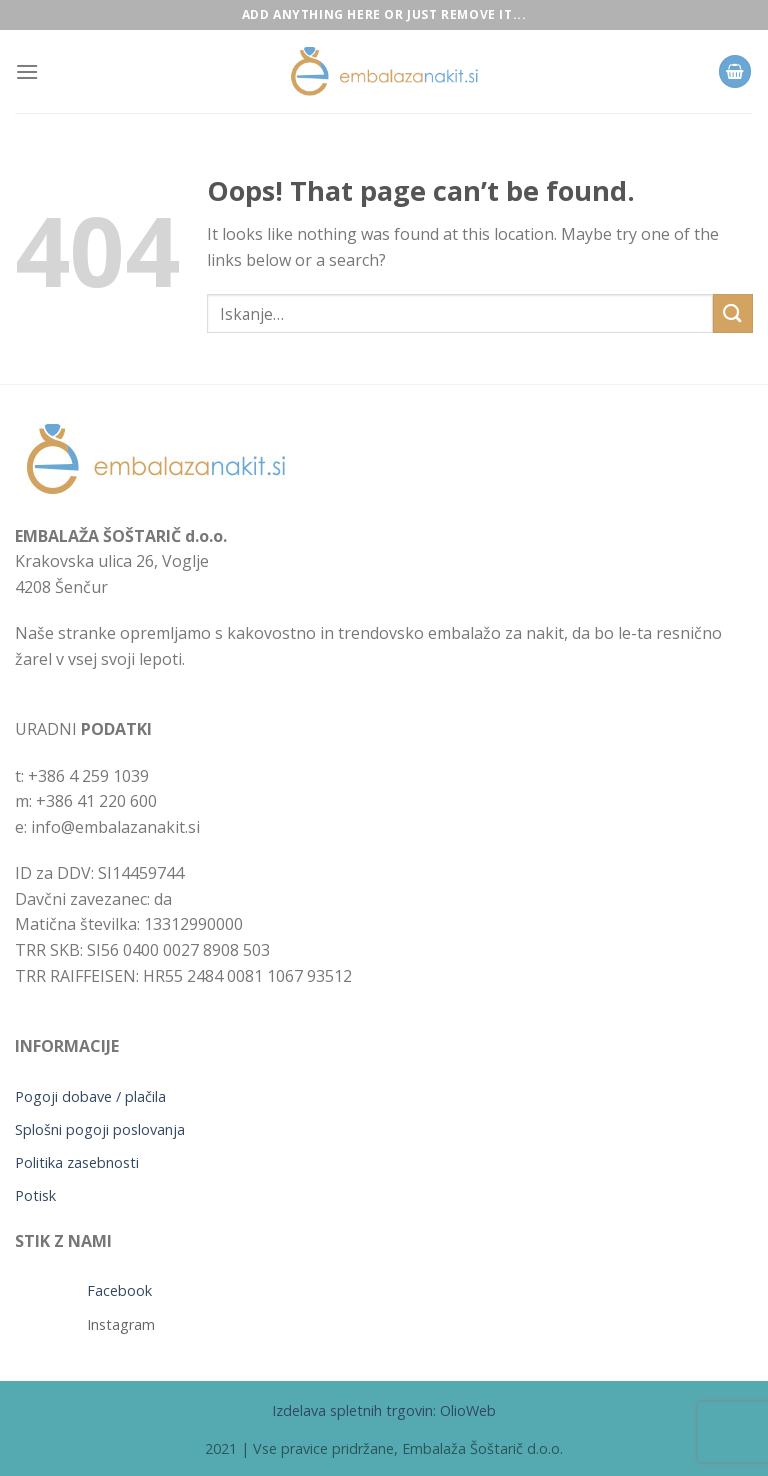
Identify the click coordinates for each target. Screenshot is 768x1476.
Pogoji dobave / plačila (90, 1096)
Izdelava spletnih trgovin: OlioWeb (384, 1410)
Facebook (119, 1290)
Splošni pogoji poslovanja (100, 1129)
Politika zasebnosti (77, 1162)
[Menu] (27, 71)
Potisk (35, 1195)
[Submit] (733, 313)
